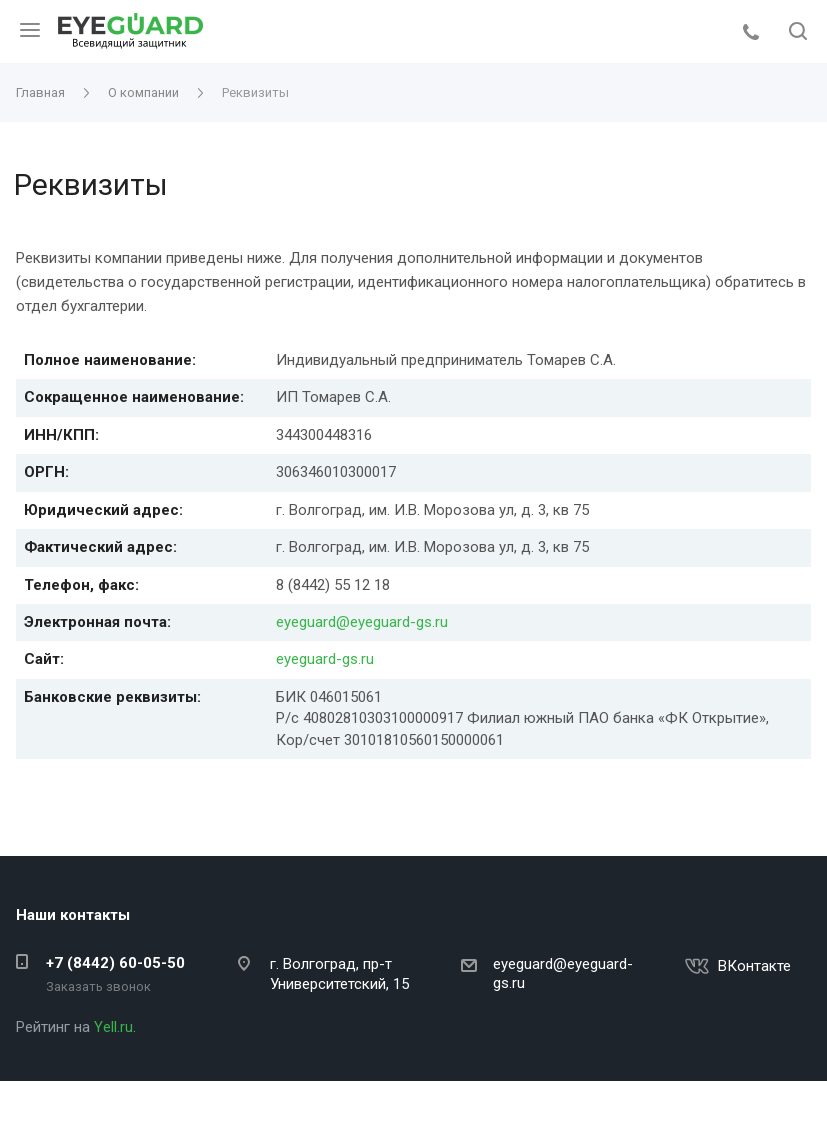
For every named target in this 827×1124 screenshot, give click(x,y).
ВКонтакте (754, 966)
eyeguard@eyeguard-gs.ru (362, 622)
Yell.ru (113, 1027)
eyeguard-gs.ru (325, 659)
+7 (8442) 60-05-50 (115, 963)
